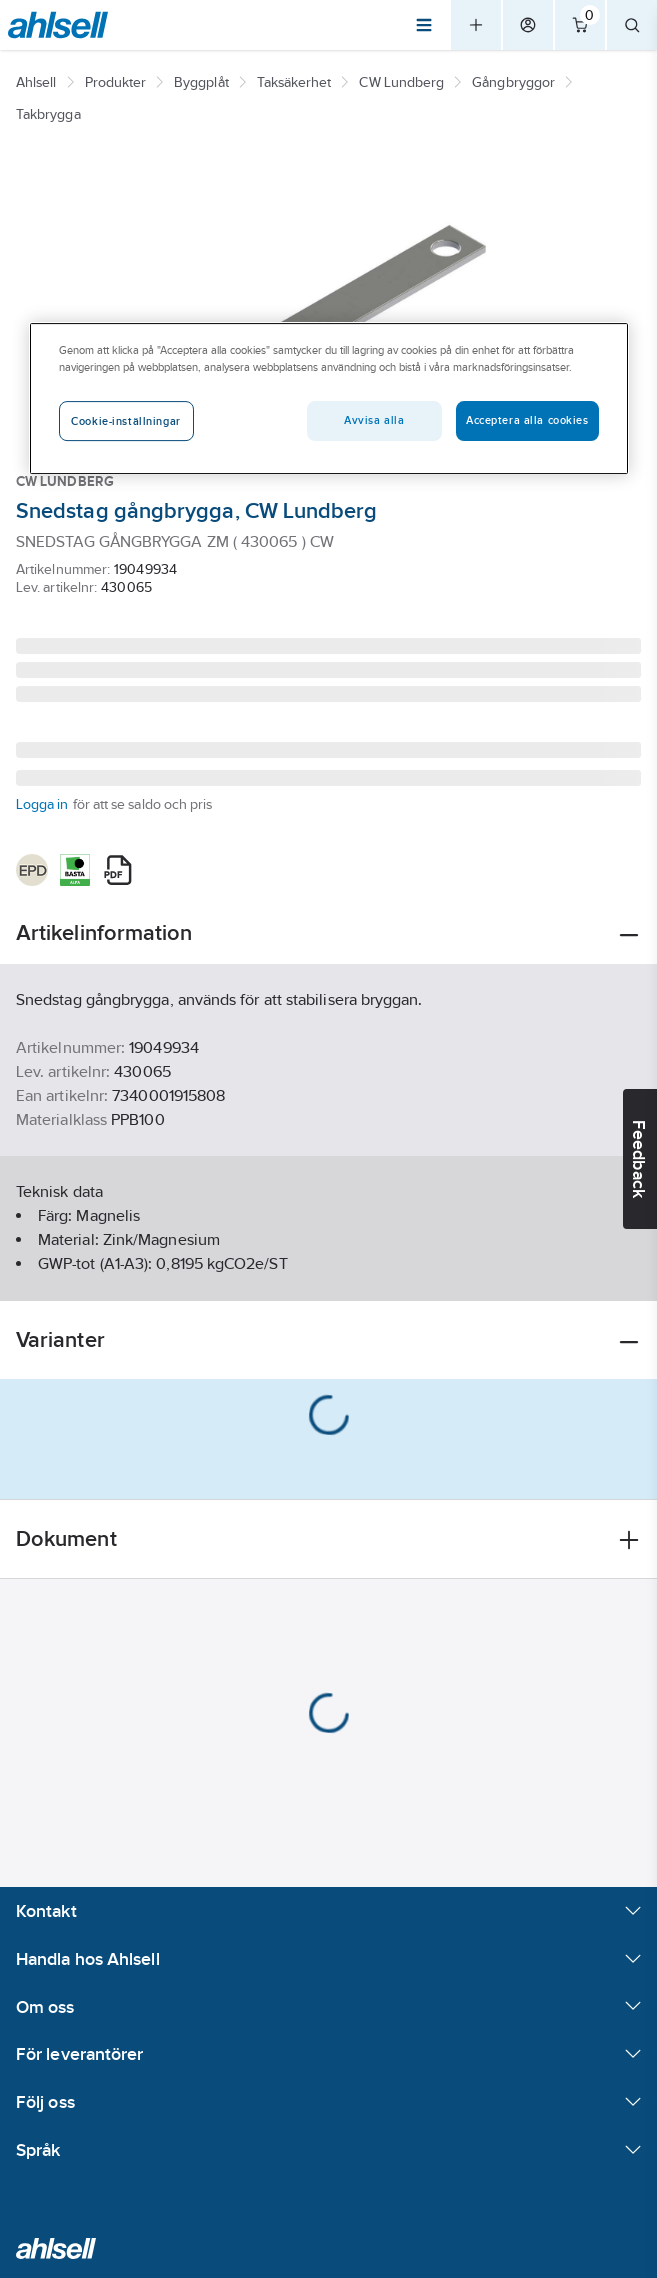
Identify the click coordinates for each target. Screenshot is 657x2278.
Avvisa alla (374, 420)
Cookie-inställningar (125, 421)
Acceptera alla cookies (527, 420)
